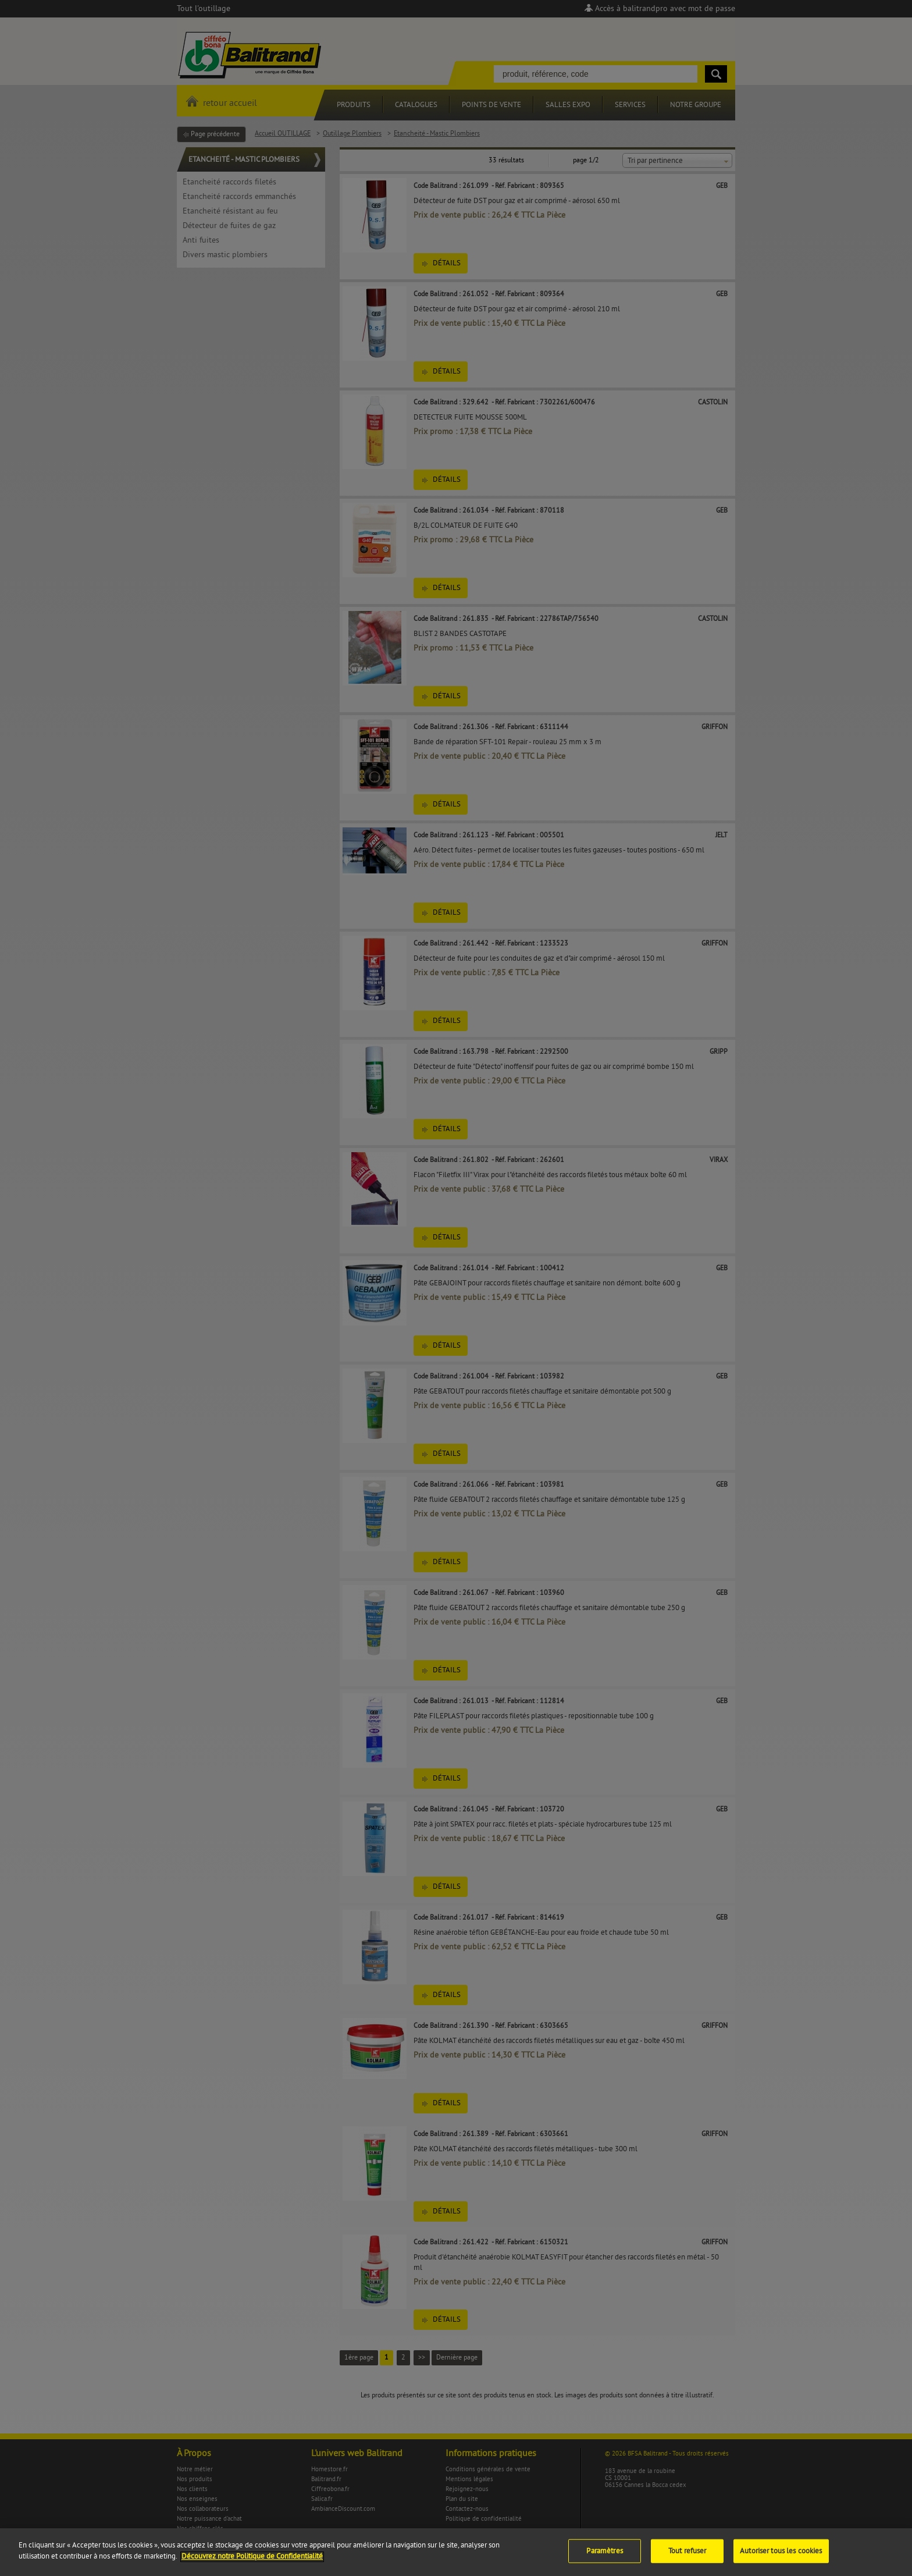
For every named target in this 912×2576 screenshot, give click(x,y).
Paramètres (604, 2560)
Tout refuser (687, 2560)
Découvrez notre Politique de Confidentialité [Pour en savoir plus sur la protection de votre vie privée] (252, 2565)
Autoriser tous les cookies (781, 2560)
